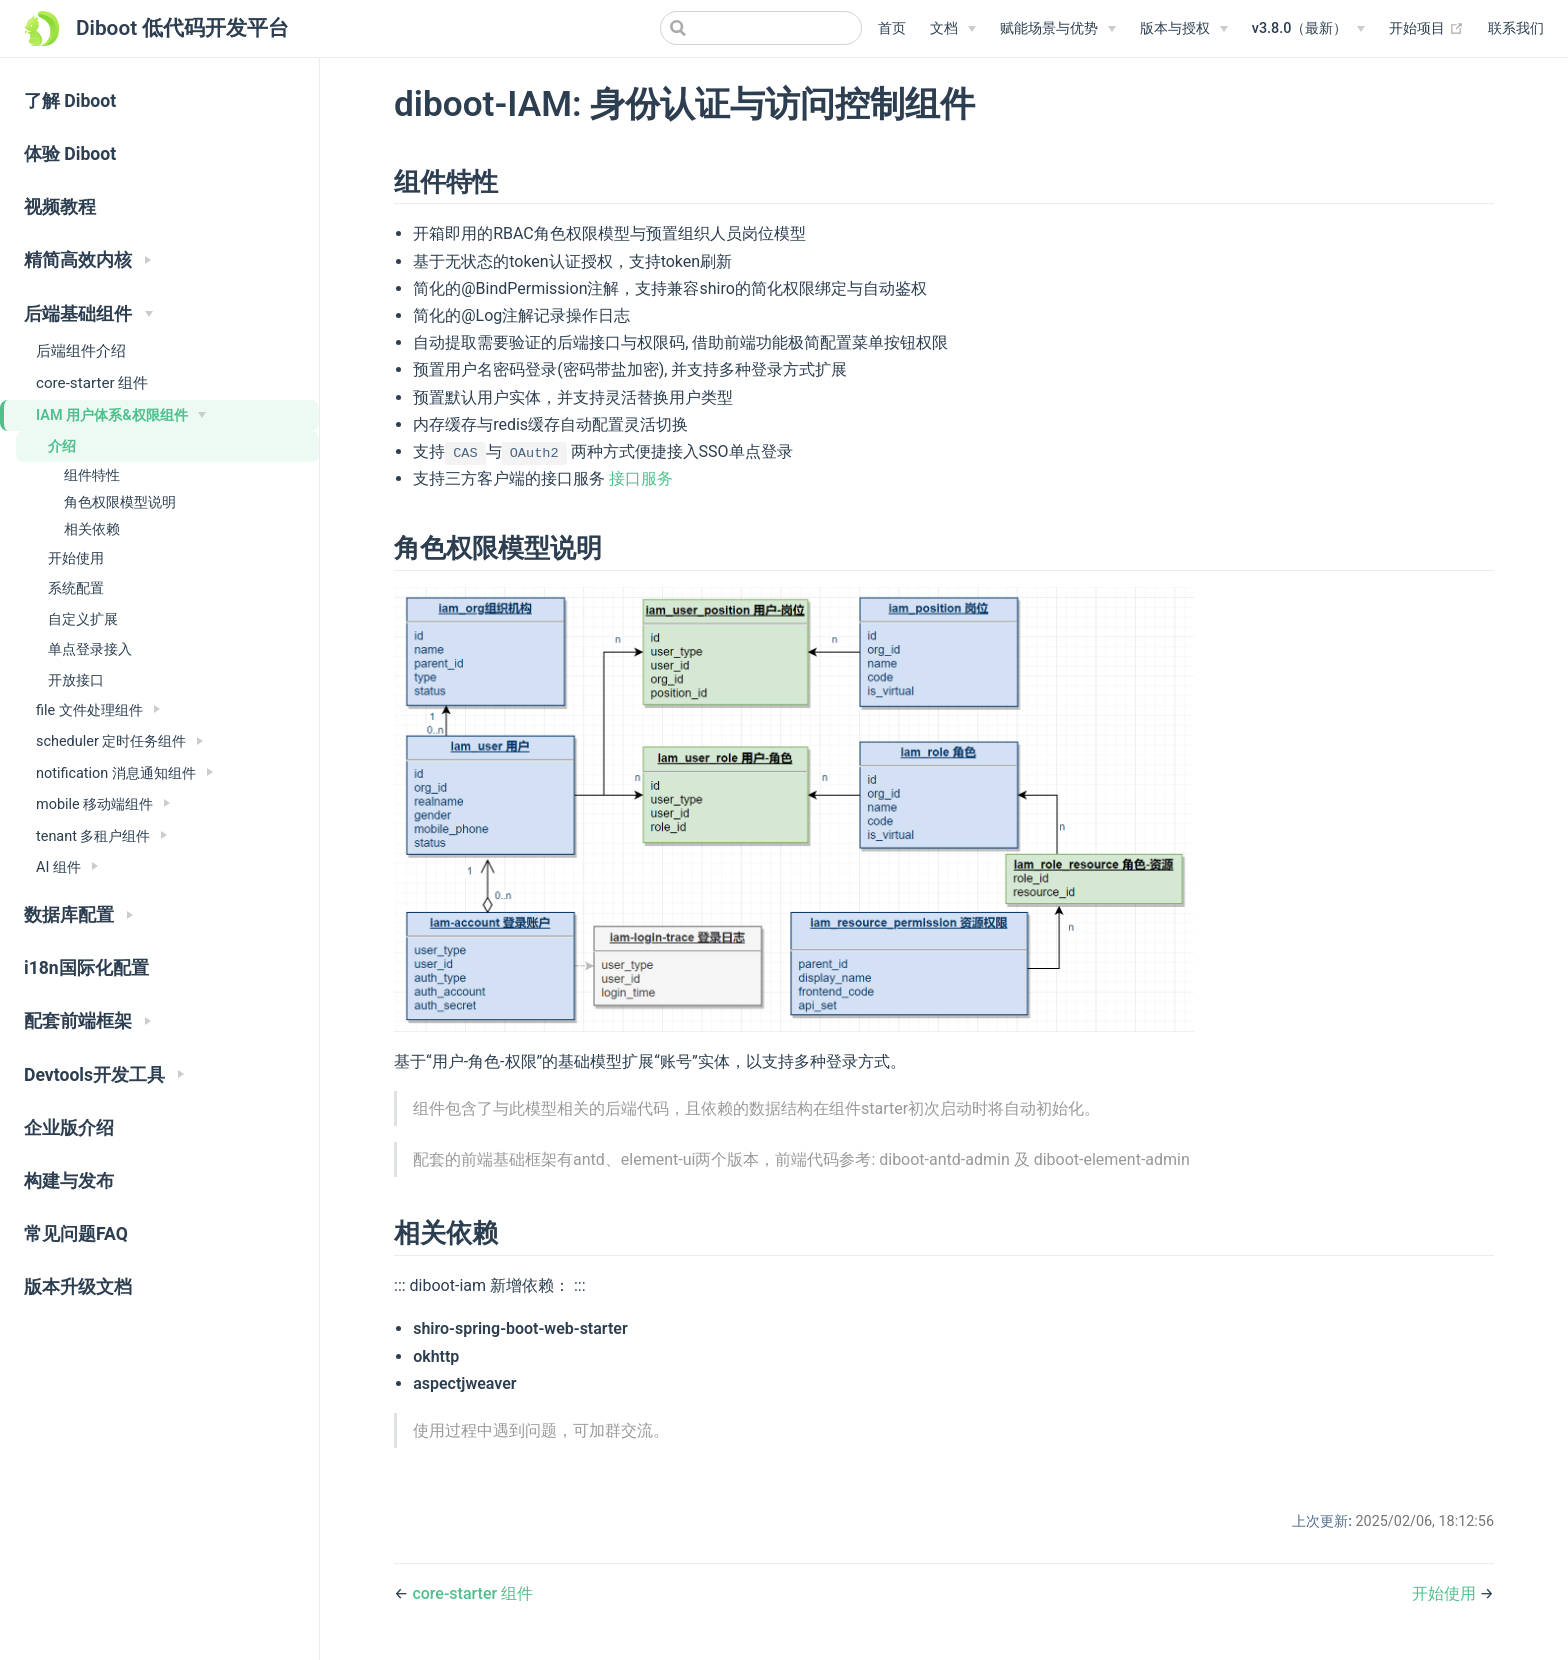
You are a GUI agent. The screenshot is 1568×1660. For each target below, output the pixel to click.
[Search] (761, 28)
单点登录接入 (90, 649)
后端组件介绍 (81, 351)
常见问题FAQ (76, 1234)
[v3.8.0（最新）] (1309, 29)
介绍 (62, 446)
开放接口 (76, 680)
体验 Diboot (70, 154)
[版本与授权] (1184, 29)
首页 (892, 28)
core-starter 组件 (92, 383)
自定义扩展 (83, 619)
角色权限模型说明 (120, 502)
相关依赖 (92, 529)
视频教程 (60, 207)
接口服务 (641, 478)
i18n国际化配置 (86, 968)
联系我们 (1516, 28)
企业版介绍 (69, 1128)
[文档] (953, 29)
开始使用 (76, 558)
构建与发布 (69, 1181)
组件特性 (92, 475)
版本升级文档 (78, 1287)
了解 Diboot (70, 101)
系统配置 (76, 588)
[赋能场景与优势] (1058, 29)
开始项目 (1426, 29)
